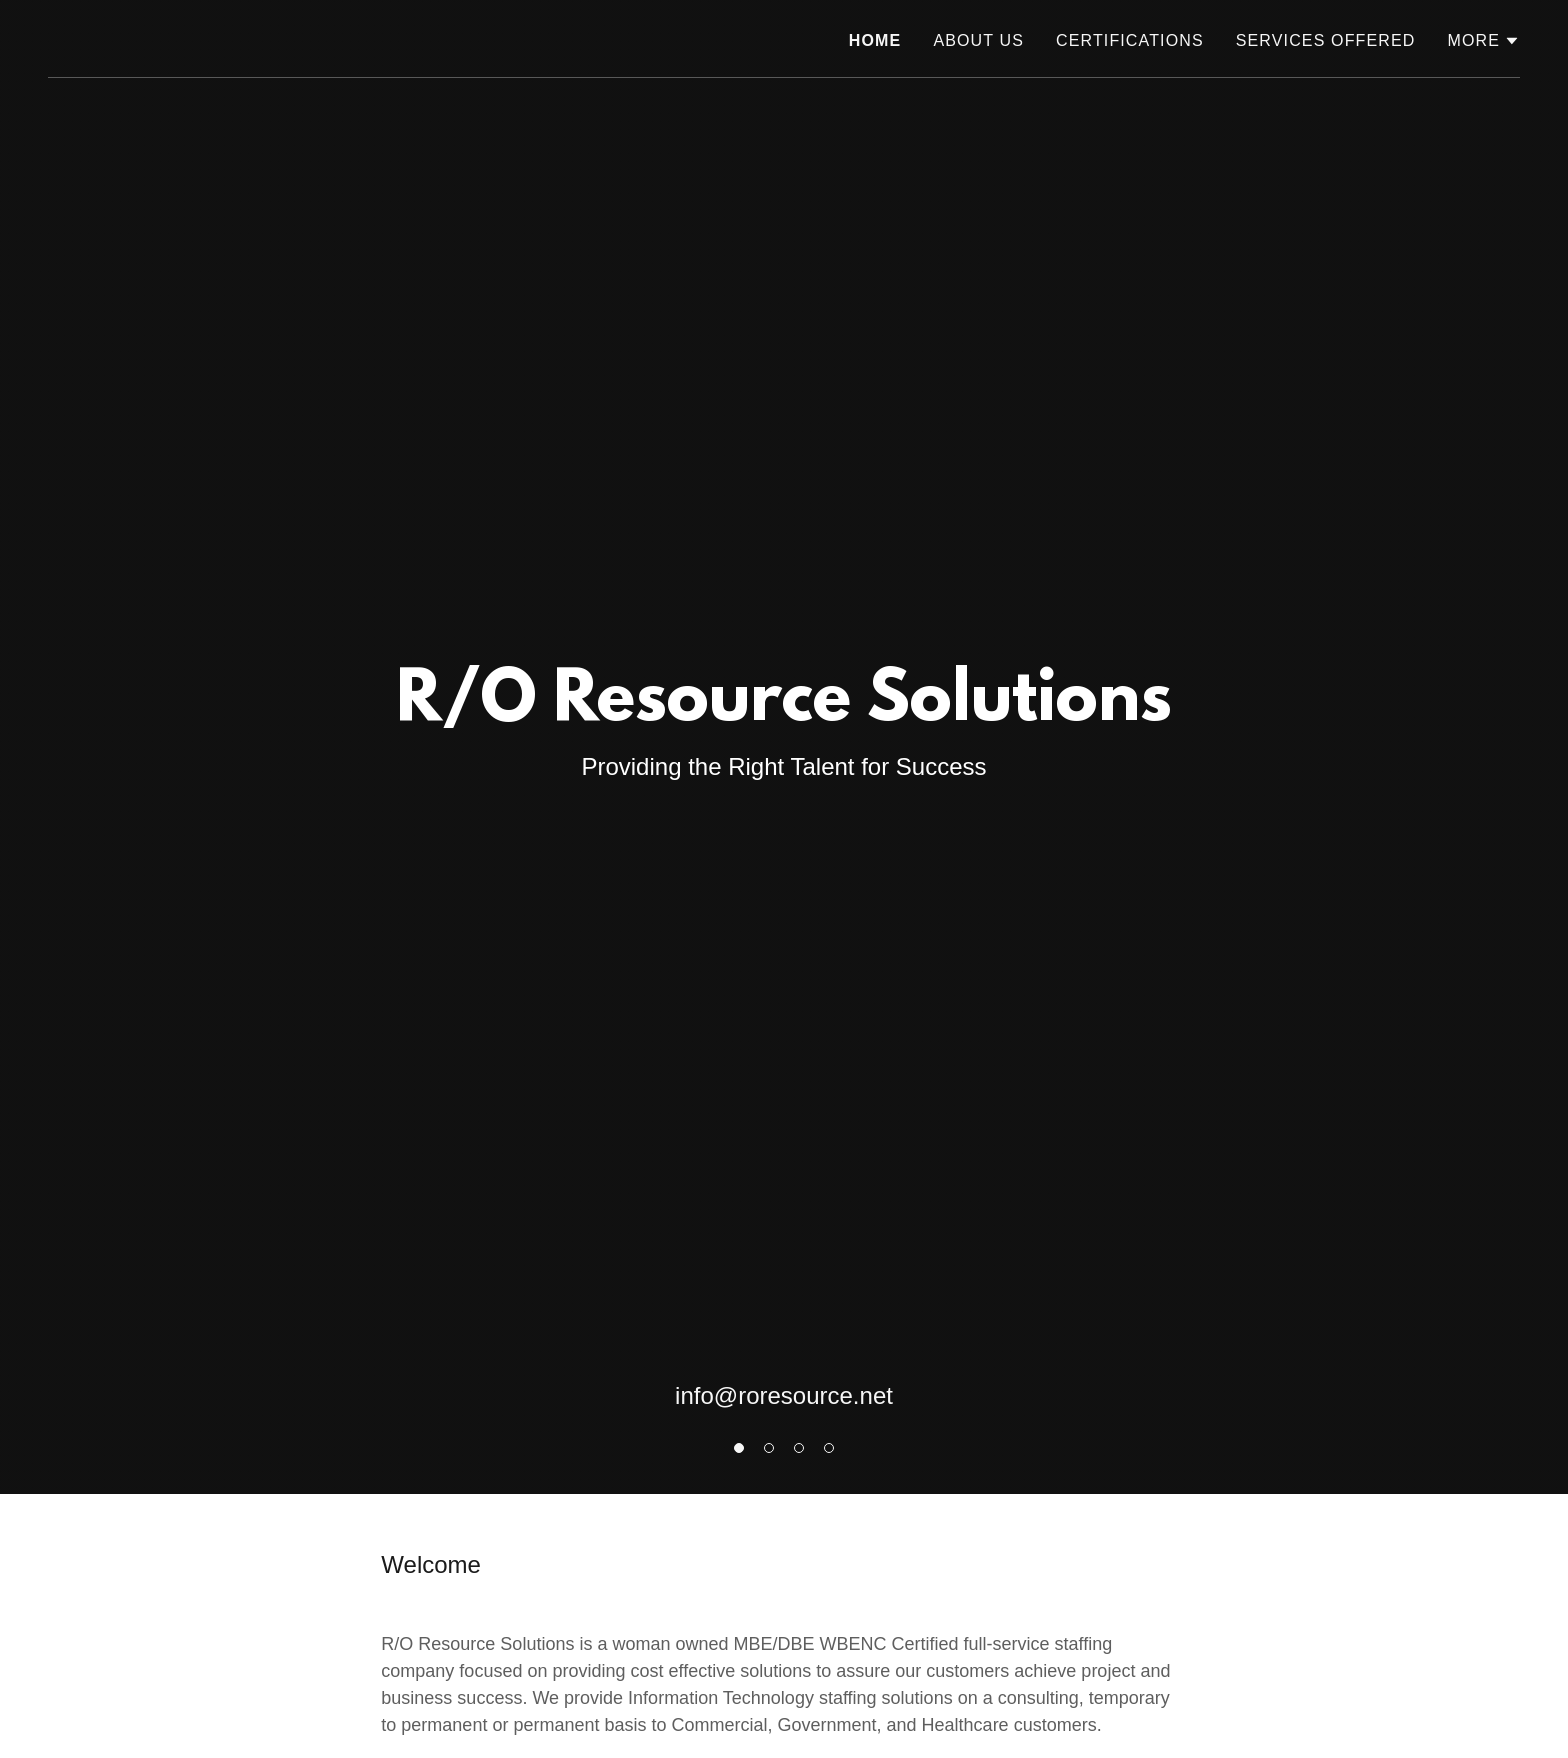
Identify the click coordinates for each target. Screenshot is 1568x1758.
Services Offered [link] (1326, 40)
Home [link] (875, 40)
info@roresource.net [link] (784, 1395)
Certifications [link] (1130, 40)
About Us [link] (978, 40)
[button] (1483, 41)
